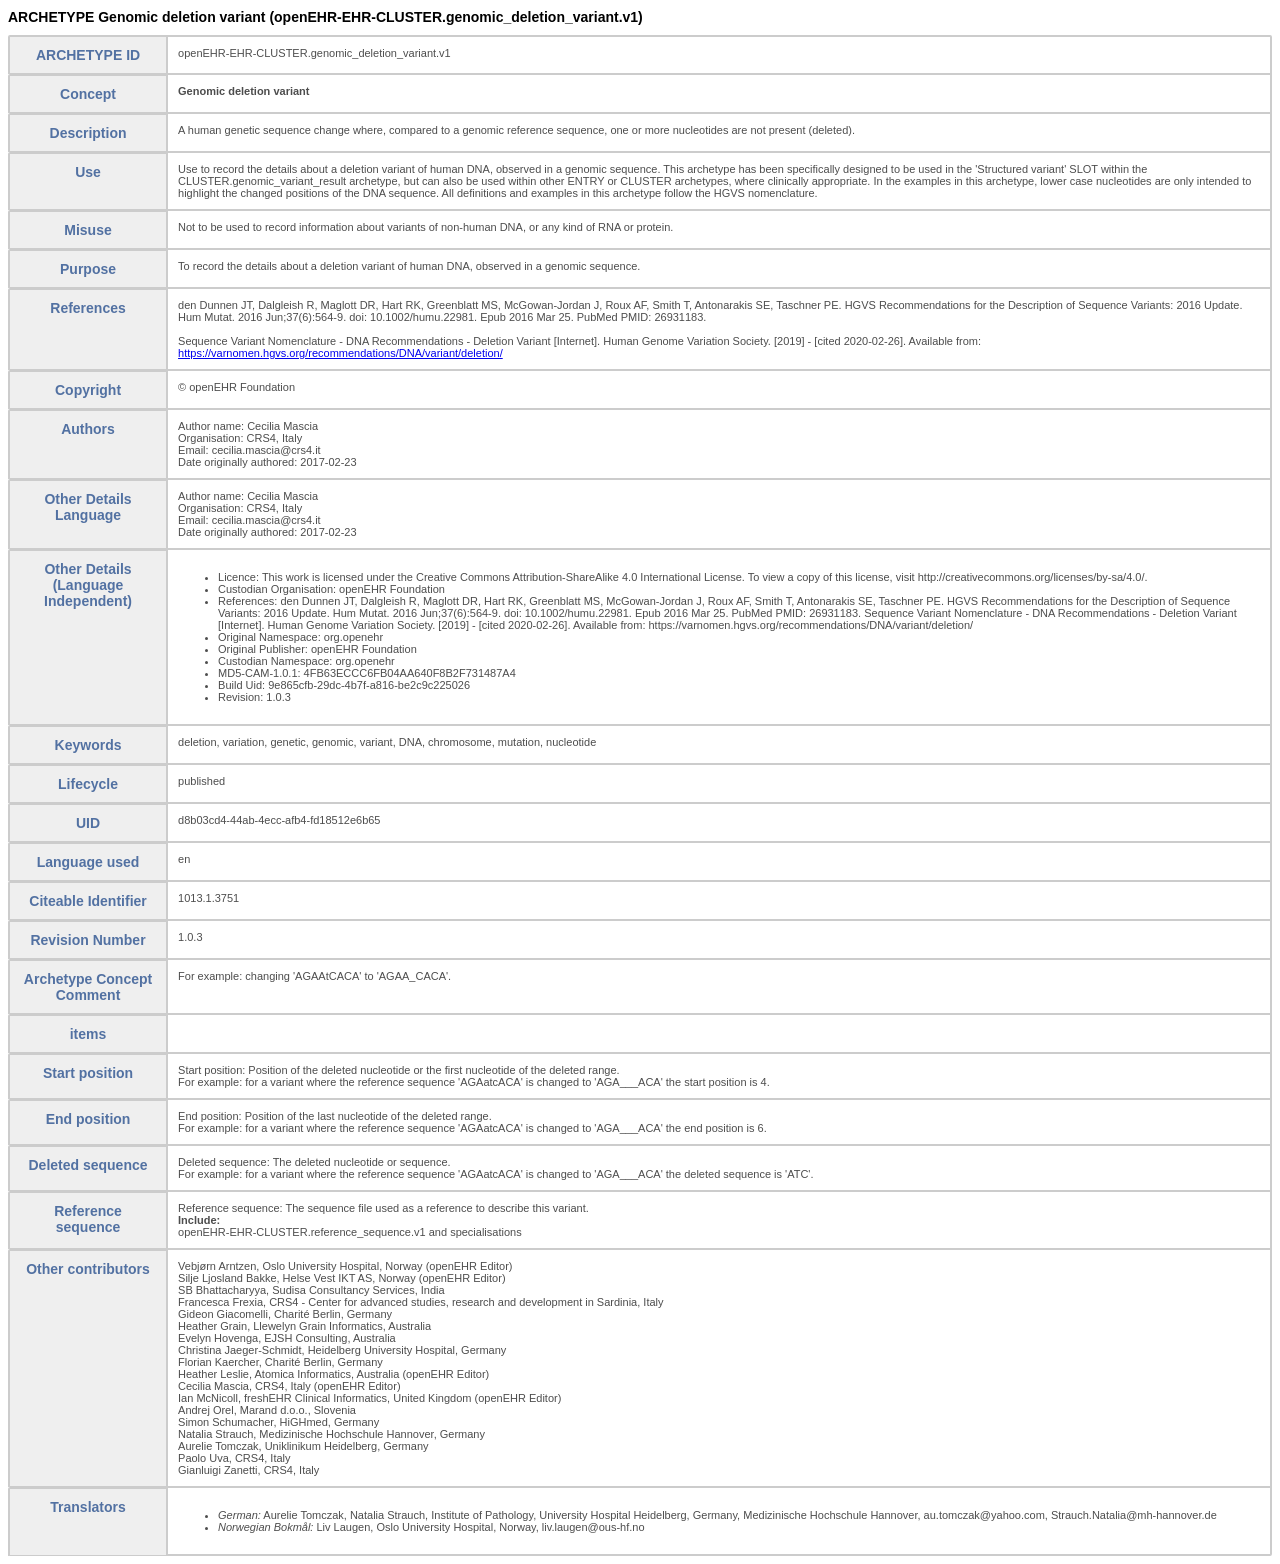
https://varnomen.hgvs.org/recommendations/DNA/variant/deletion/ (340, 353)
